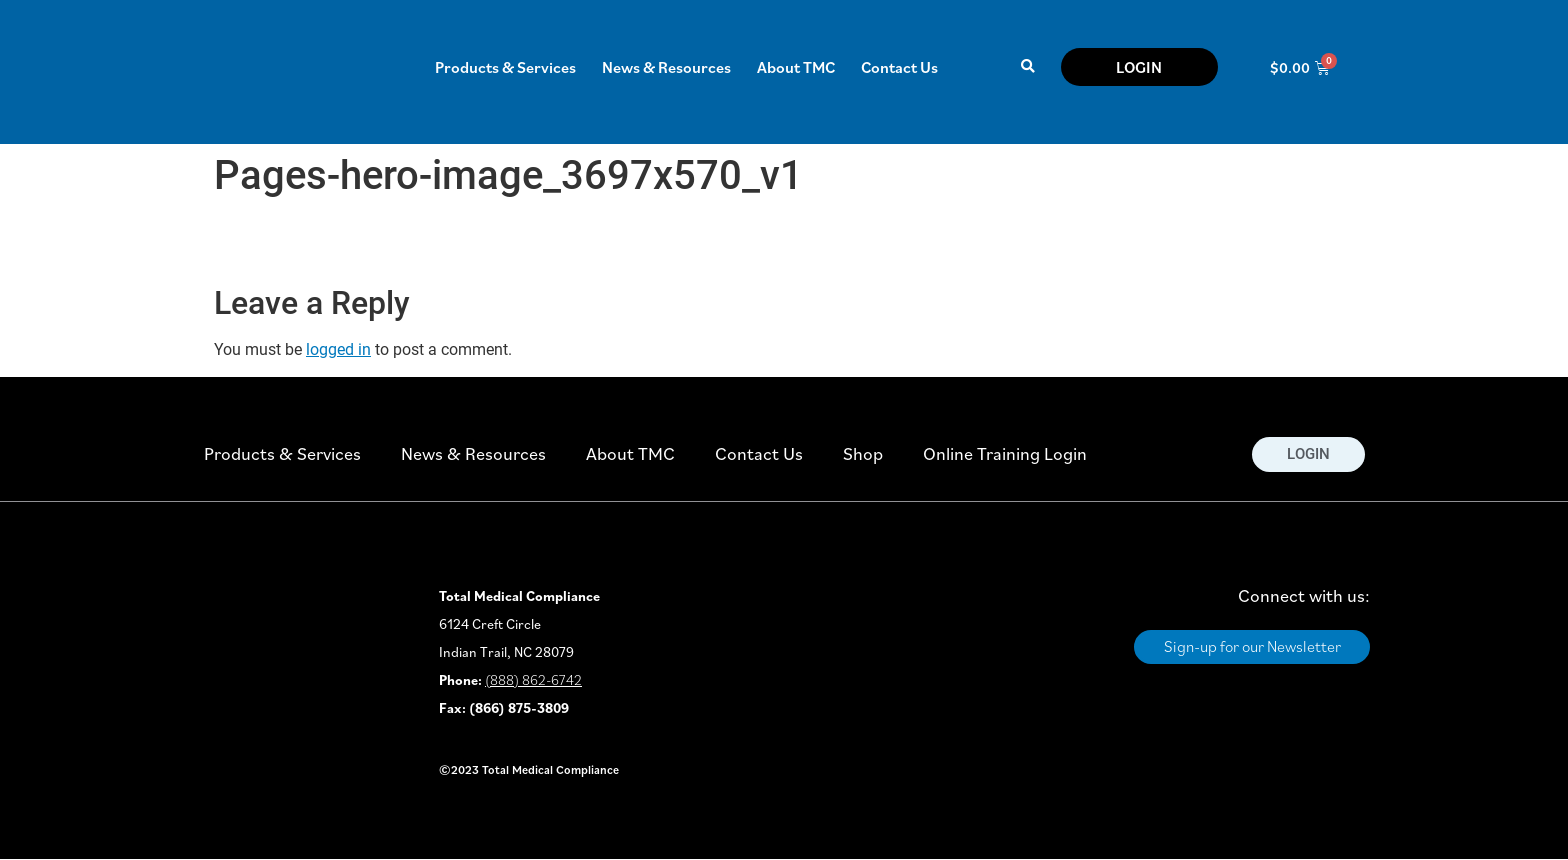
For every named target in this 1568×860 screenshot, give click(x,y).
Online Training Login (1005, 453)
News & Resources (666, 67)
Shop (863, 453)
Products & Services (505, 67)
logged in (338, 349)
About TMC (796, 67)
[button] (1027, 67)
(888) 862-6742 (533, 680)
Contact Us (899, 67)
